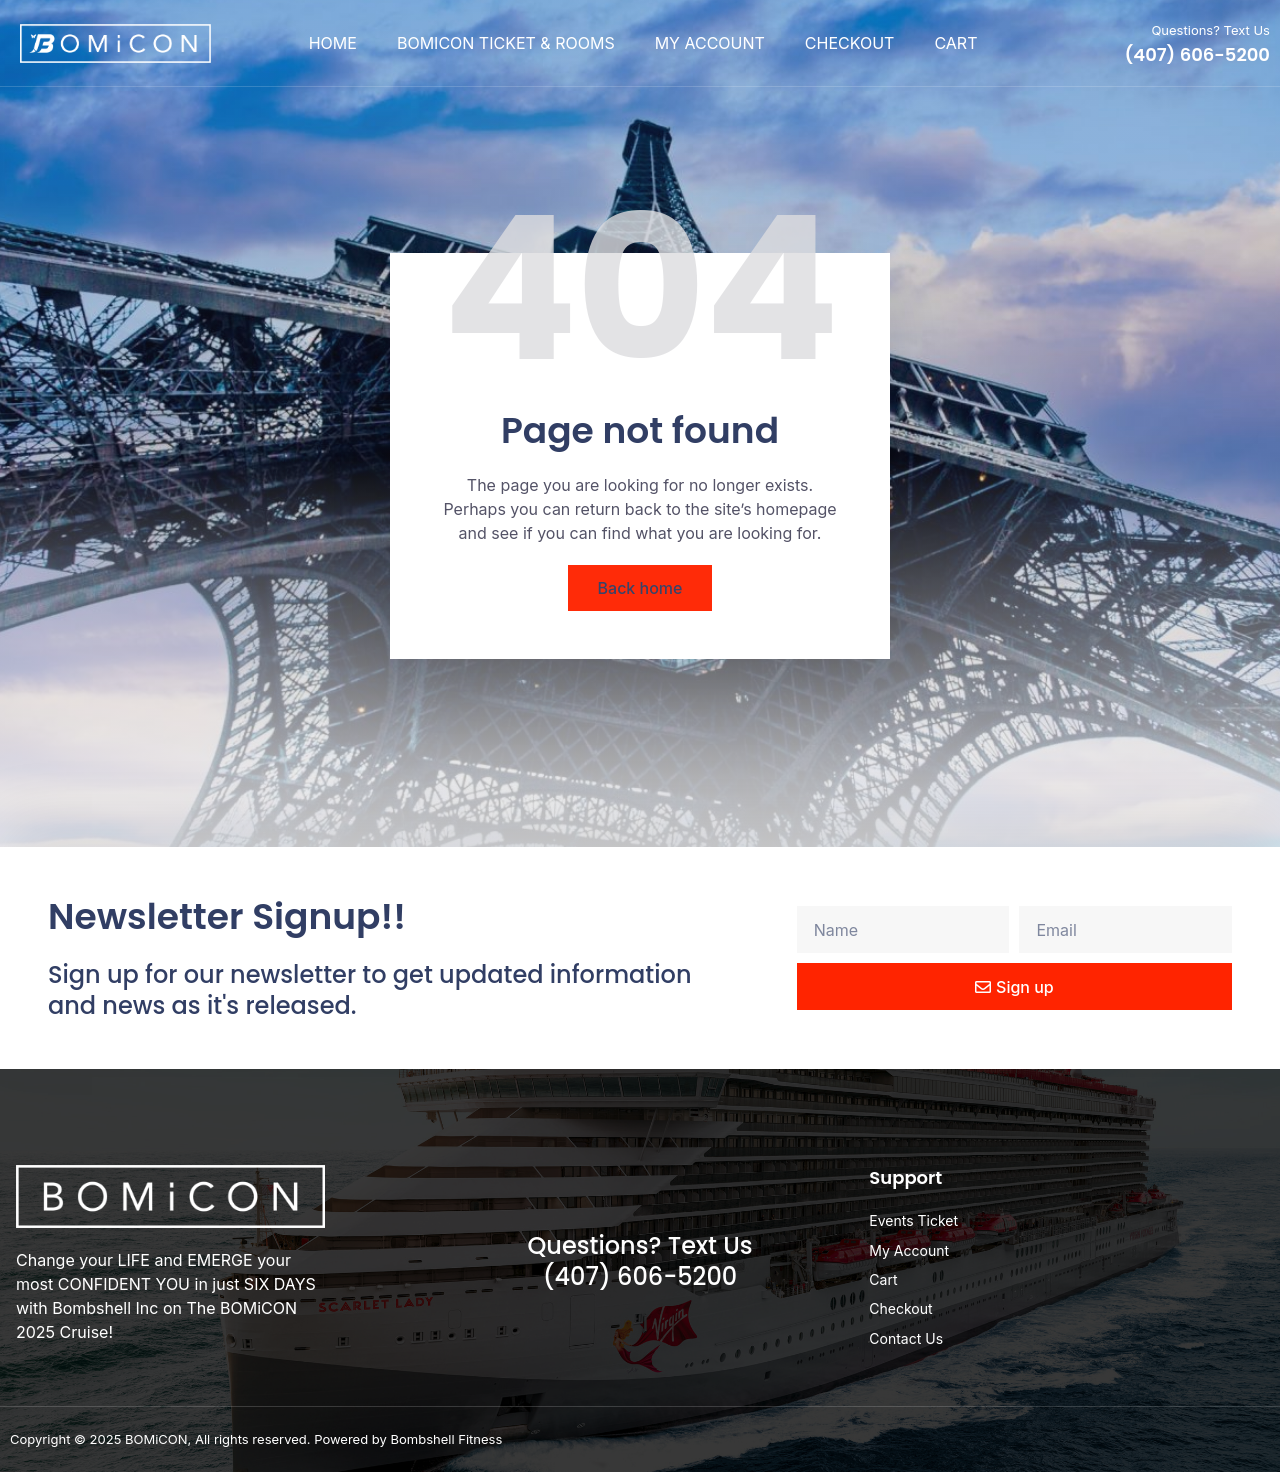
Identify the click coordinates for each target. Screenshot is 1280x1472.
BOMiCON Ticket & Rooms (506, 43)
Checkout (850, 43)
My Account (710, 43)
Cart (955, 43)
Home (333, 43)
